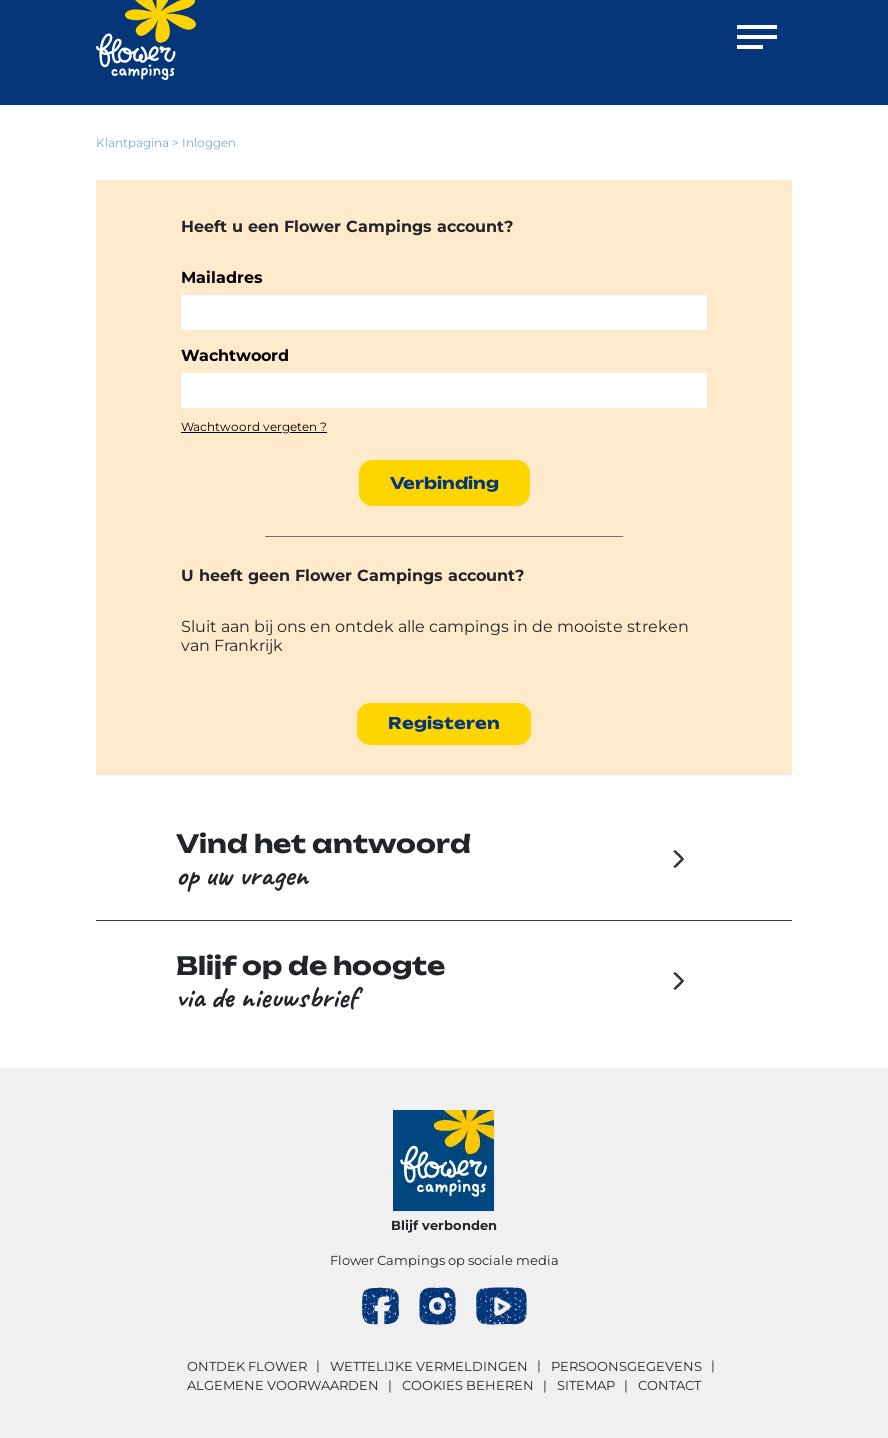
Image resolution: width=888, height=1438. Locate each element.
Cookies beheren (468, 1385)
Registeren (444, 723)
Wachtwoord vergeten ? (254, 426)
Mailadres (222, 277)
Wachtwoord (235, 355)
